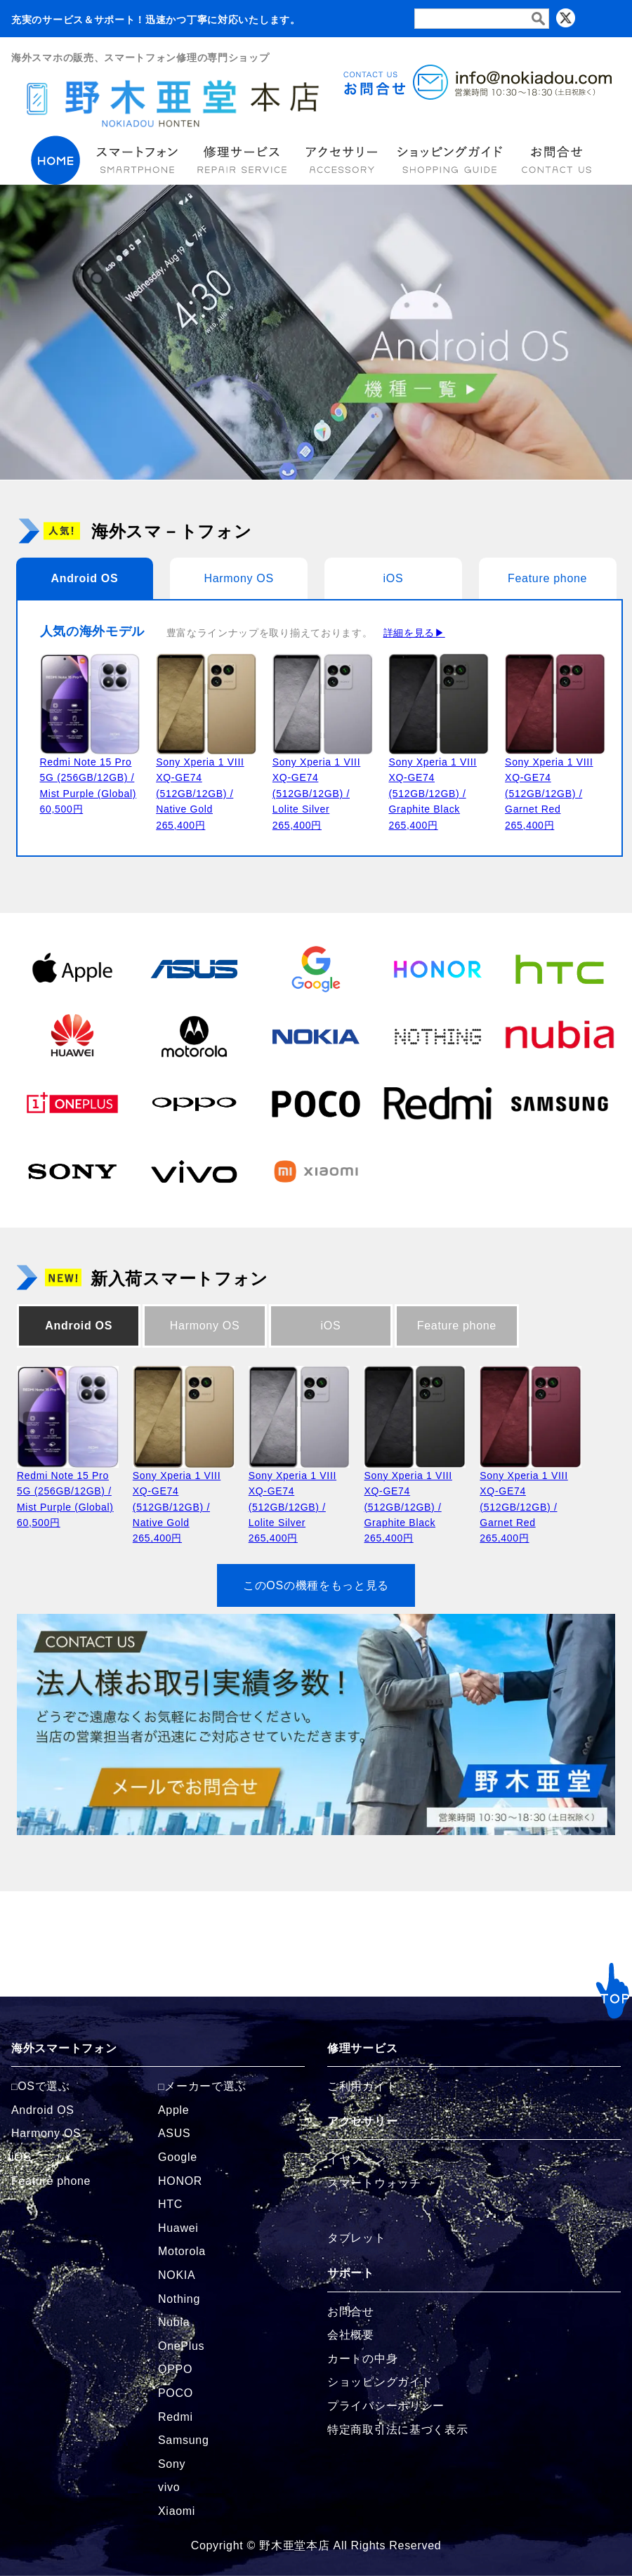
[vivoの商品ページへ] (194, 1170)
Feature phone (547, 578)
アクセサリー (362, 2121)
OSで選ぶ (44, 2086)
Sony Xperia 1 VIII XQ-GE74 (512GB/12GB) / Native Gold (200, 793)
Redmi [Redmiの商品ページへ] (175, 2417)
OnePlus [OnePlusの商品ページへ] (181, 2346)
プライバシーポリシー (386, 2406)
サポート (350, 2273)
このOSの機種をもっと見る (316, 1585)
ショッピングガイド (380, 2382)
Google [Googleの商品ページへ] (177, 2157)
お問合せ (350, 2312)
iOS (393, 578)
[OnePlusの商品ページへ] (72, 1103)
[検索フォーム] (481, 18)
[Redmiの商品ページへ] (438, 1103)
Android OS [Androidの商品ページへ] (42, 2110)
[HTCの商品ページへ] (559, 968)
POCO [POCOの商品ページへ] (175, 2393)
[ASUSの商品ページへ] (194, 968)
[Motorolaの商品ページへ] (194, 1035)
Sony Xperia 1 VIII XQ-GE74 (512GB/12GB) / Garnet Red (549, 793)
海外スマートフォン (64, 2048)
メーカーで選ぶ (205, 2086)
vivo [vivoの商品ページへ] (169, 2487)
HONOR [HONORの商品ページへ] (180, 2181)
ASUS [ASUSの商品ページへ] (174, 2133)
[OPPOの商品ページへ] (194, 1103)
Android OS (84, 578)
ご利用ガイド (362, 2086)
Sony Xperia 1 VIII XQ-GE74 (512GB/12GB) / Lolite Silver (316, 793)
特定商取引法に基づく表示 (397, 2430)
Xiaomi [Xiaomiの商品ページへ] (176, 2511)
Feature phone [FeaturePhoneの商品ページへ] (51, 2181)
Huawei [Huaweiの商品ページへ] (178, 2228)
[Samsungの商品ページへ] (559, 1103)
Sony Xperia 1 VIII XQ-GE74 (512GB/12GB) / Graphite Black (432, 793)
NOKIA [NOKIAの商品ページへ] (176, 2275)
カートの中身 (362, 2359)
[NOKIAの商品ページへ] (316, 1035)
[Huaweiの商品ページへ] (72, 1035)
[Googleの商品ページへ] (316, 968)
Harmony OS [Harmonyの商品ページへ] (46, 2133)
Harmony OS (238, 578)
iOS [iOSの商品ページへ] (21, 2157)
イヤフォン (356, 2159)
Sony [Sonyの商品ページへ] (171, 2464)
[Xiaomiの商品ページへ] (316, 1170)
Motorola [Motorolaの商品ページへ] (182, 2251)
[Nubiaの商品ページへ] (559, 1035)
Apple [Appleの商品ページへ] (173, 2110)
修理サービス (362, 2048)
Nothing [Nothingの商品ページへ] (179, 2299)
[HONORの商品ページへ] (438, 968)
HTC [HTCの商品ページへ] (170, 2204)
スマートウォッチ (374, 2183)
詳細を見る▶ (414, 632)
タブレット (356, 2238)
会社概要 (350, 2335)
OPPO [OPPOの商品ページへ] (175, 2369)
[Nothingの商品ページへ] (438, 1035)
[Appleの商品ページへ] (72, 968)
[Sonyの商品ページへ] (72, 1170)
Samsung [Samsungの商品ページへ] (183, 2440)
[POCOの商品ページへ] (316, 1103)
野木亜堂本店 (294, 2545)
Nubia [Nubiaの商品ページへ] (174, 2322)
